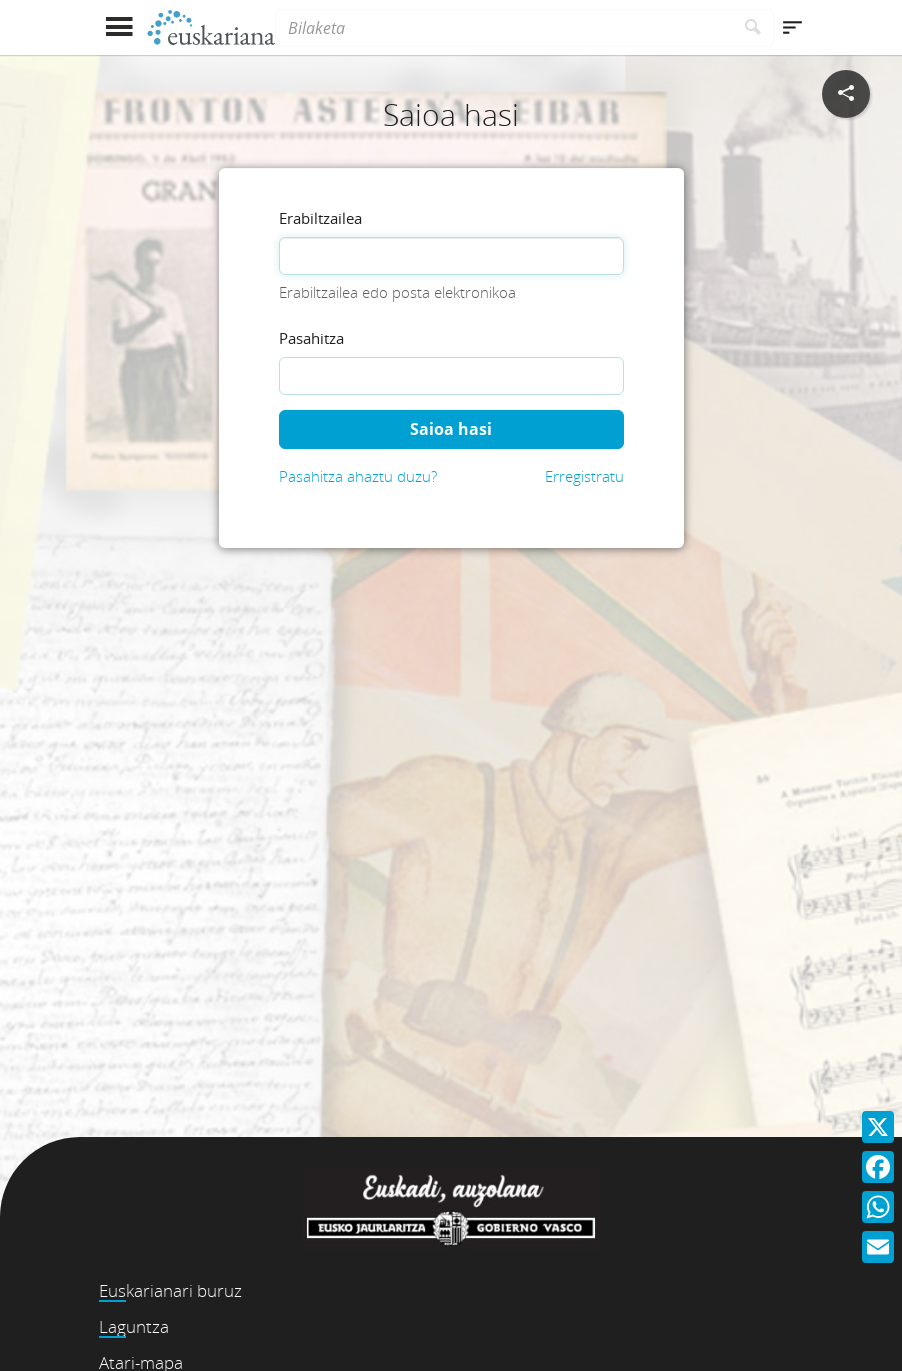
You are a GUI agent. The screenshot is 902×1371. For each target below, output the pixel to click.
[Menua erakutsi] (118, 27)
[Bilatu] (753, 28)
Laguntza (134, 1326)
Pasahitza (311, 338)
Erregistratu (584, 476)
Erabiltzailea (320, 218)
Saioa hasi (451, 429)
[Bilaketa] (504, 28)
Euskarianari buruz (170, 1290)
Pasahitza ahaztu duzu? (358, 476)
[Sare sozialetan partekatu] (846, 94)
